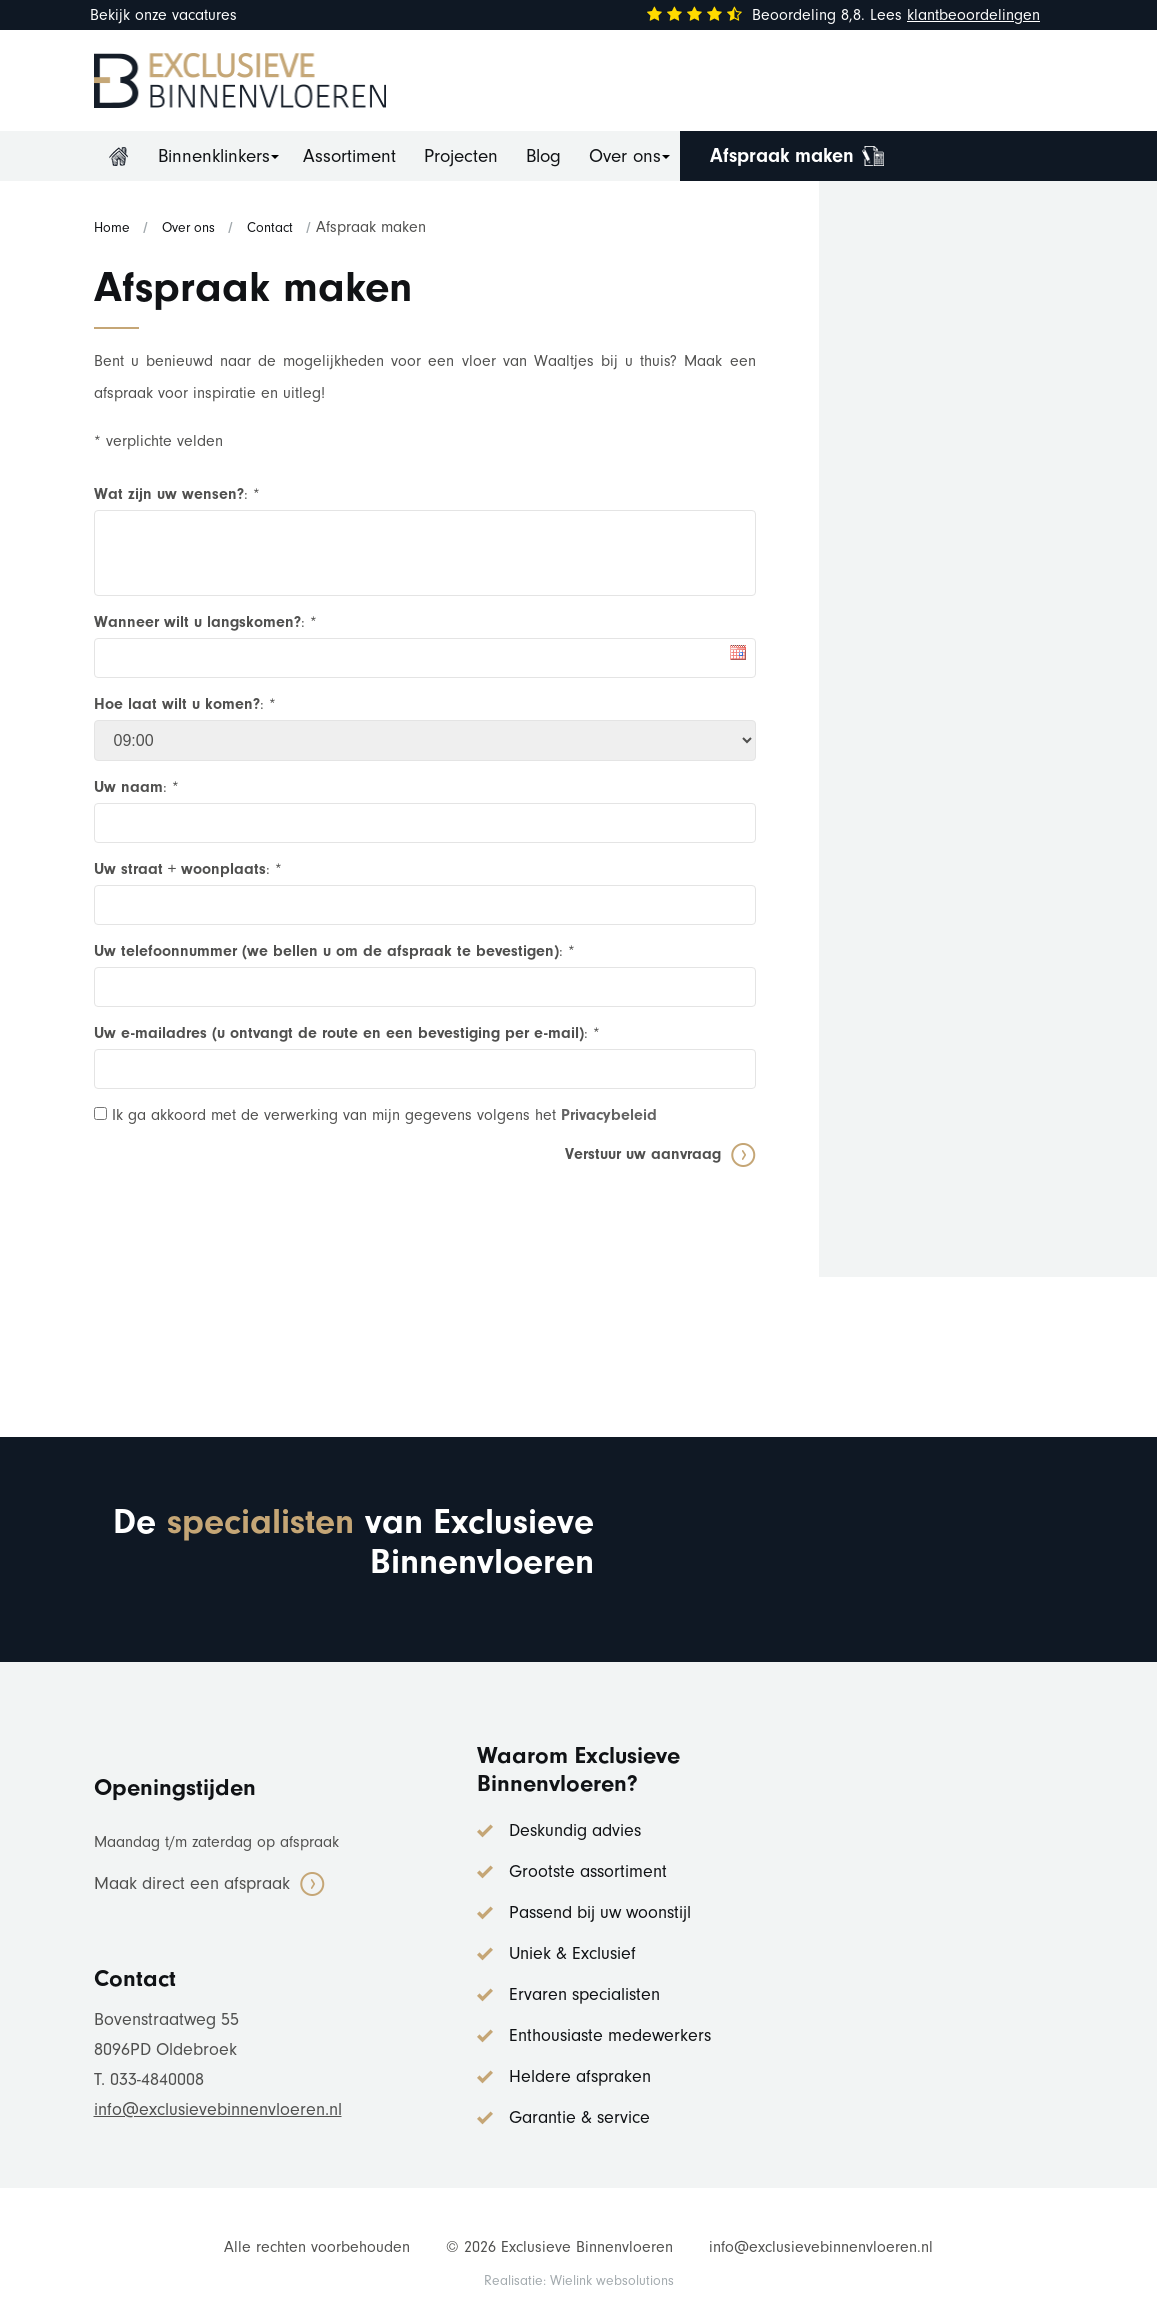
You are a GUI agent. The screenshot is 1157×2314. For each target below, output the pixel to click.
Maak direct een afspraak (192, 1883)
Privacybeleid (609, 1115)
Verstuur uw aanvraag (643, 1154)
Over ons (625, 156)
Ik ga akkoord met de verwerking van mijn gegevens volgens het (375, 1115)
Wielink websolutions (612, 2280)
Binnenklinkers (214, 156)
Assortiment (349, 156)
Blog (543, 156)
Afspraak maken (782, 155)
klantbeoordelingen (973, 15)
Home (119, 156)
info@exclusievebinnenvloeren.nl (218, 2109)
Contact (270, 227)
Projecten (461, 156)
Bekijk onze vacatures (163, 15)
